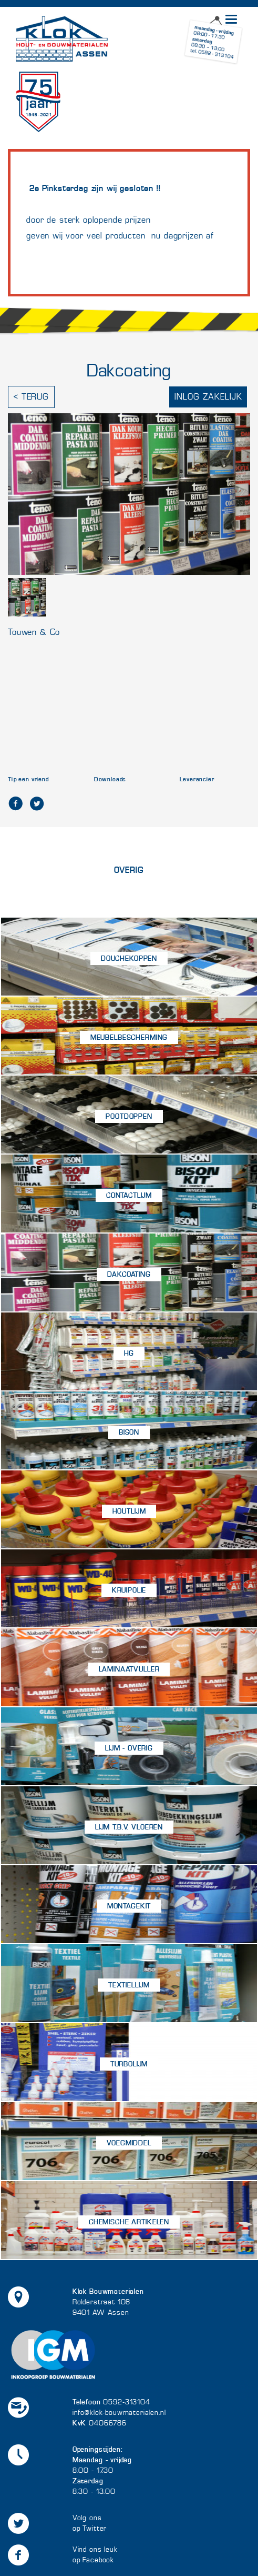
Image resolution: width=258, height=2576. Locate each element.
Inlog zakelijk (208, 397)
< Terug (31, 397)
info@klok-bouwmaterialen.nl (119, 2412)
